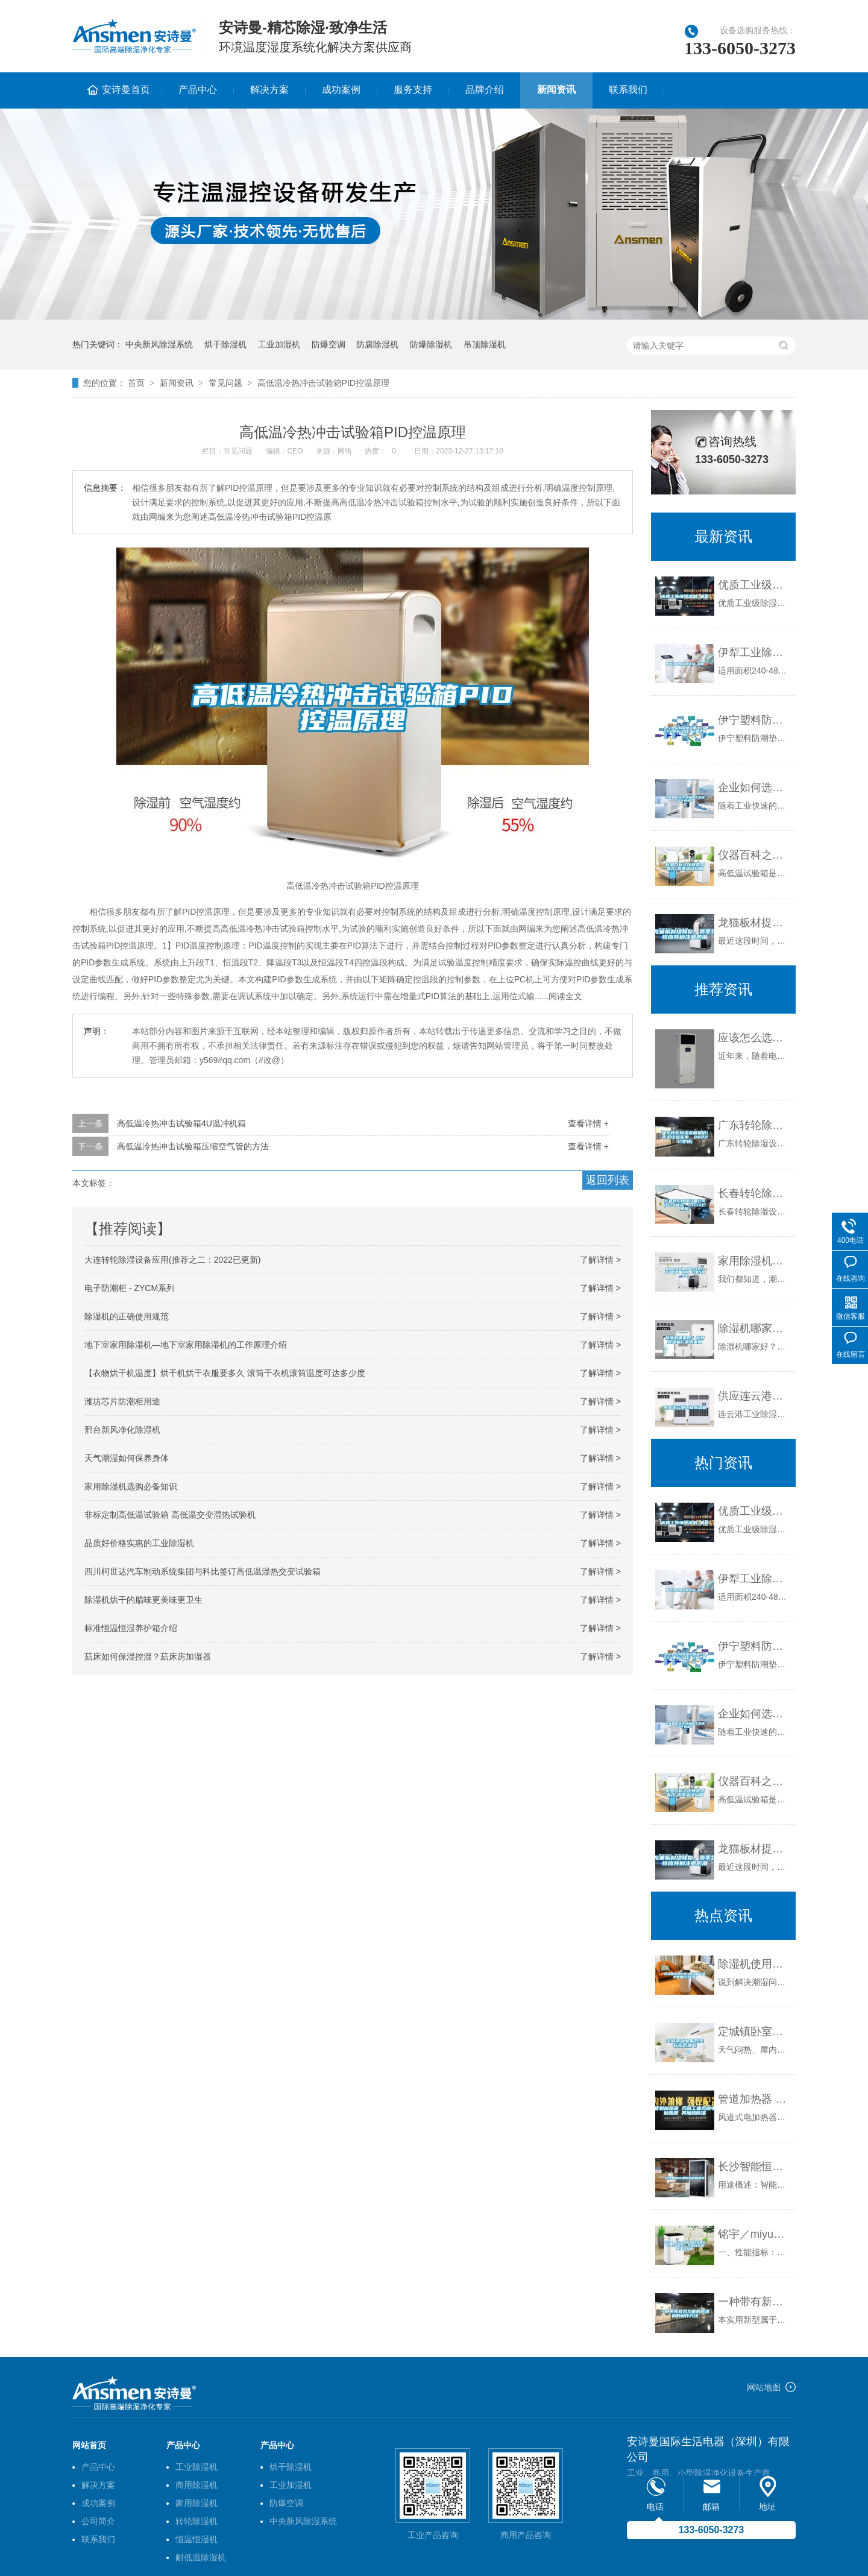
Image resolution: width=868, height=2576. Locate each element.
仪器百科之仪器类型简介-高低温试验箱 (754, 855)
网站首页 (89, 2445)
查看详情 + (588, 1123)
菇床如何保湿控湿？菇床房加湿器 (147, 1656)
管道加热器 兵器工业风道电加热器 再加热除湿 (754, 2099)
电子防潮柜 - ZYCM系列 (129, 1288)
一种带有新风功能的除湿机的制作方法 (754, 2302)
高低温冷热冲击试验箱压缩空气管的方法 (193, 1146)
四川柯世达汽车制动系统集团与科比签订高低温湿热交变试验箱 (202, 1571)
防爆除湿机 (431, 344)
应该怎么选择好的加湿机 (754, 1038)
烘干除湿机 (225, 344)
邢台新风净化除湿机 (122, 1430)
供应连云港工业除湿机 (754, 1396)
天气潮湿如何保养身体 (126, 1458)
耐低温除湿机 (200, 2557)
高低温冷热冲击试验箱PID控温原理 (323, 383)
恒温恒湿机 (196, 2539)
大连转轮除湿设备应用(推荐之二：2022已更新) (172, 1259)
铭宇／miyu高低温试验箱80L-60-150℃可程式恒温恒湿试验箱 (754, 2234)
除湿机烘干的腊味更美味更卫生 (143, 1600)
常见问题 (225, 383)
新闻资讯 (556, 89)
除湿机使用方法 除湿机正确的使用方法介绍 (754, 1964)
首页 (136, 383)
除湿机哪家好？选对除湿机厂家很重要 (754, 1328)
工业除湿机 (196, 2467)
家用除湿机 (196, 2503)
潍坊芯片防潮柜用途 (122, 1401)
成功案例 (341, 89)
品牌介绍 (484, 89)
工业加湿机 (279, 344)
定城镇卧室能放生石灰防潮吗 (754, 2031)
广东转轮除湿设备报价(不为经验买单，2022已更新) (754, 1125)
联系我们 (628, 89)
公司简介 (98, 2521)
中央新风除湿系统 (159, 344)
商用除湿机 (196, 2485)
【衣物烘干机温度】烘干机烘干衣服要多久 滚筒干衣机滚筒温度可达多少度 (224, 1373)
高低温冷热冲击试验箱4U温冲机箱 (181, 1123)
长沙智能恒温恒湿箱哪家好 (754, 2167)
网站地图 (764, 2387)
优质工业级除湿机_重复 (754, 585)
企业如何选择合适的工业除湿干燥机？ (754, 787)
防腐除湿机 (377, 344)
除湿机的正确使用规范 (126, 1316)
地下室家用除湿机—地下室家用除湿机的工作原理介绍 (185, 1345)
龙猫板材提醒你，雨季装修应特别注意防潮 (754, 923)
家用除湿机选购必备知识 (130, 1486)
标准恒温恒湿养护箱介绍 (130, 1628)
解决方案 (269, 89)
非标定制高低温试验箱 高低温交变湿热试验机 (170, 1515)
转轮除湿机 (196, 2521)
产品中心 (197, 89)
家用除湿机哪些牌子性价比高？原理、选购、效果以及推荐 (754, 1261)
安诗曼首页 (126, 89)
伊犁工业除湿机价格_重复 (754, 652)
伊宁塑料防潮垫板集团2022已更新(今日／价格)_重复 (754, 720)
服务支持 (413, 89)
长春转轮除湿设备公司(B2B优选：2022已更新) (754, 1193)
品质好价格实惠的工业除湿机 (139, 1543)
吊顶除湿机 (485, 344)
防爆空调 (328, 344)
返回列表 (607, 1180)
